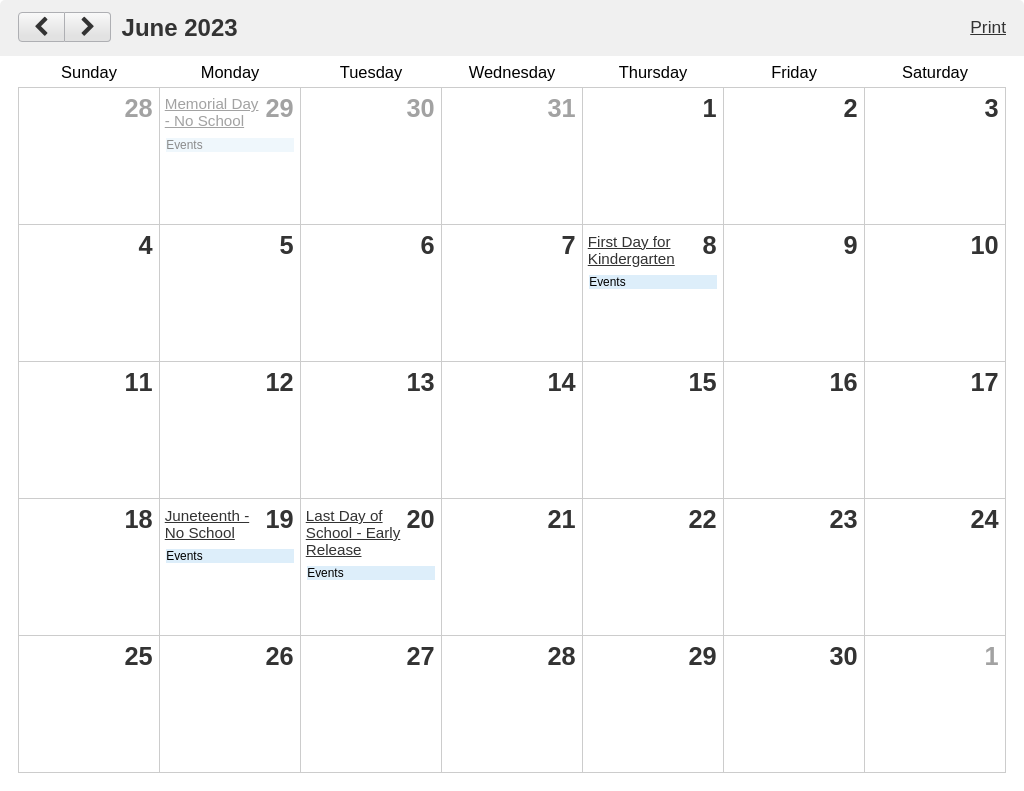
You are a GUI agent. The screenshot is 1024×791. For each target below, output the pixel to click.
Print (988, 27)
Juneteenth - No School (207, 524)
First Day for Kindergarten (631, 250)
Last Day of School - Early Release (353, 532)
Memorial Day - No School (212, 112)
